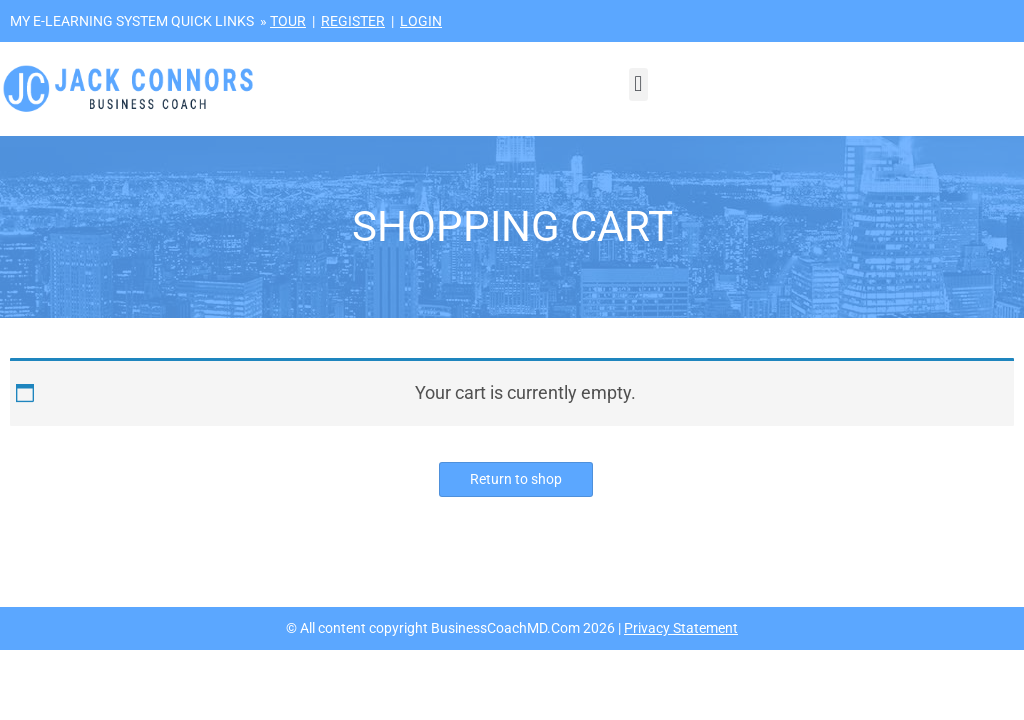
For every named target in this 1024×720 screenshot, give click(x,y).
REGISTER (353, 21)
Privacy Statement (681, 628)
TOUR (288, 21)
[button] (638, 84)
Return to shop (516, 479)
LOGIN (421, 21)
